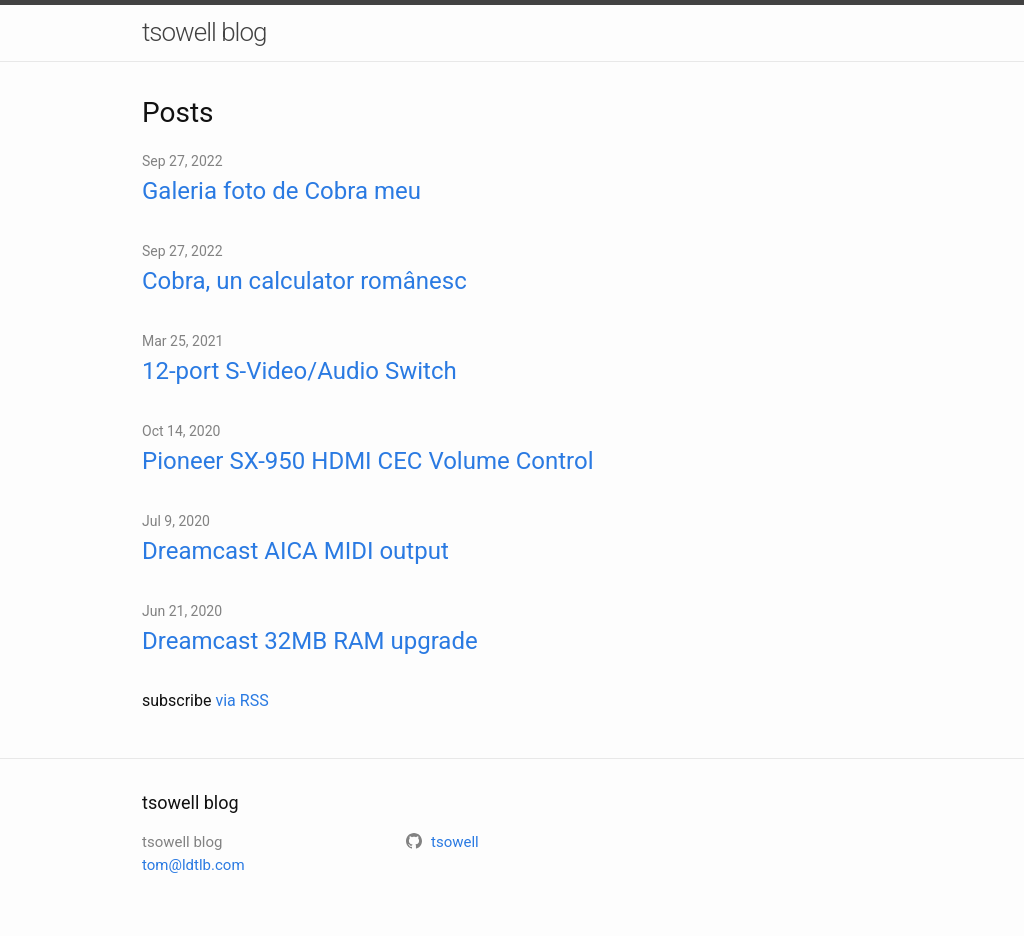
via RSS (241, 700)
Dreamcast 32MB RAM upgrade (310, 641)
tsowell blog (204, 32)
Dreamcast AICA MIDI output (295, 551)
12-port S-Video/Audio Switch (299, 371)
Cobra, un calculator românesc (304, 281)
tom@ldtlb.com (193, 865)
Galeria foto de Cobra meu (281, 191)
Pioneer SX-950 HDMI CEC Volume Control (367, 461)
